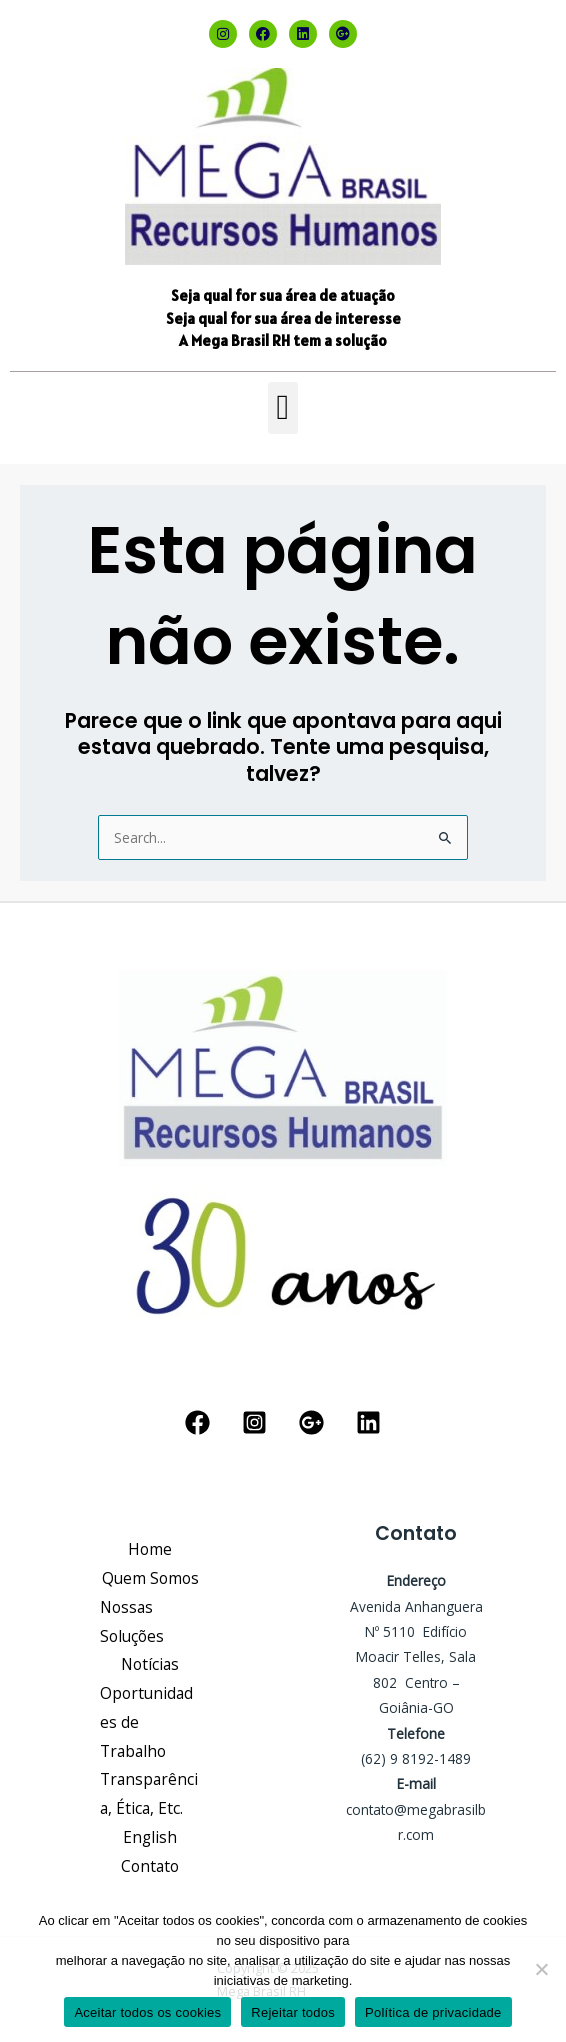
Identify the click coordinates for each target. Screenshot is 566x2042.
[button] (283, 408)
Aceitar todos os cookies (147, 2012)
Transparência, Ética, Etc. (149, 1793)
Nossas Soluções (132, 1621)
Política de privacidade (433, 2012)
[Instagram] (254, 1422)
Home (150, 1549)
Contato (150, 1866)
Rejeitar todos (293, 2012)
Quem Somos (150, 1578)
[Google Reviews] (311, 1422)
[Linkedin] (368, 1422)
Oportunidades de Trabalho (146, 1722)
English (150, 1837)
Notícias (150, 1664)
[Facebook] (197, 1422)
